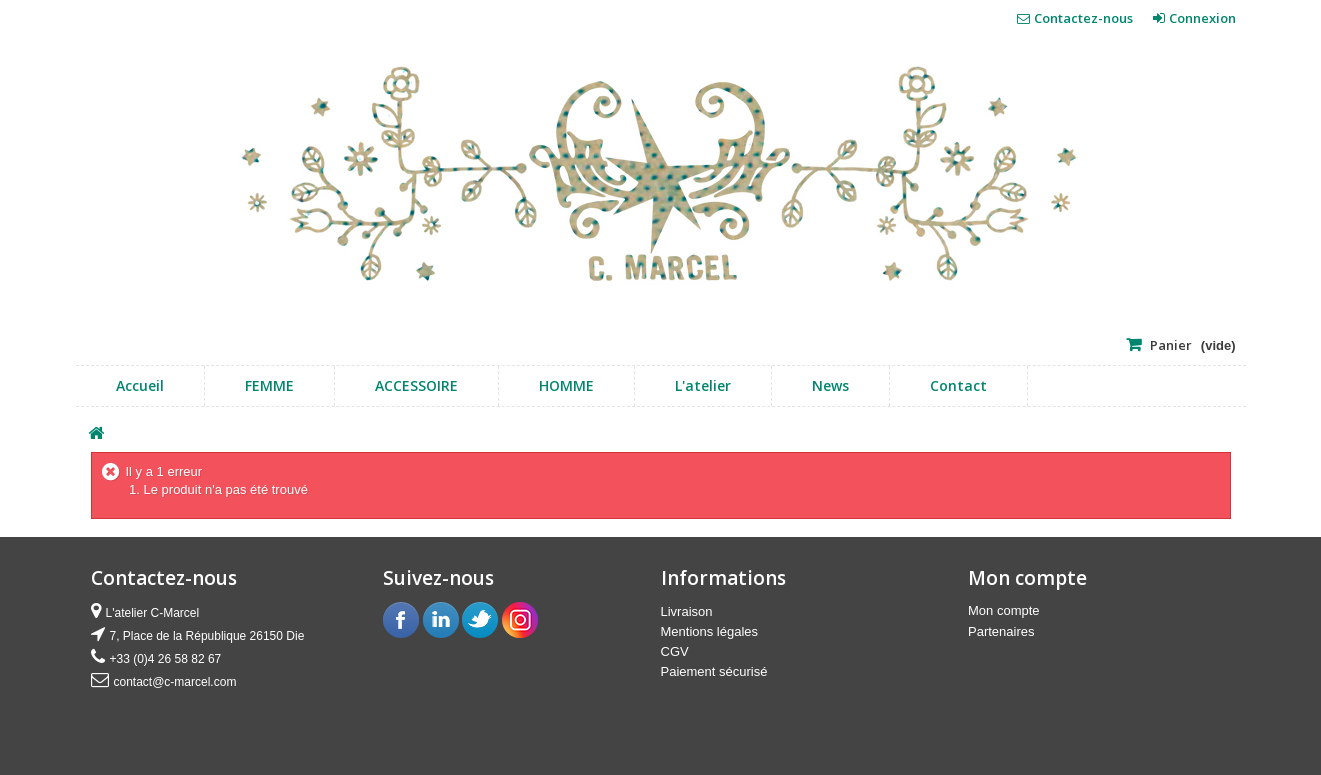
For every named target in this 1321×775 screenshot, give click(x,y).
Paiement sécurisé (714, 671)
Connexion (1201, 18)
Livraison (687, 611)
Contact (958, 385)
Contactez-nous (1083, 18)
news (830, 385)
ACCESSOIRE (416, 385)
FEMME (269, 385)
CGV (675, 651)
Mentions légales (710, 631)
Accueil (140, 385)
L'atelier (703, 385)
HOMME (566, 385)
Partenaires (1001, 631)
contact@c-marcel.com (175, 682)
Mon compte (1004, 610)
